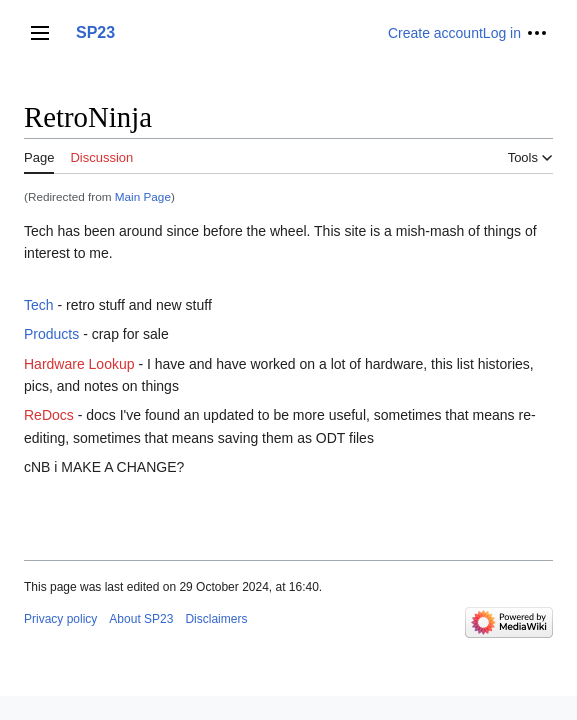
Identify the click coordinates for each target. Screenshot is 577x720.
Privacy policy (60, 619)
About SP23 (141, 619)
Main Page (143, 196)
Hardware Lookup (79, 364)
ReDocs (49, 415)
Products (51, 334)
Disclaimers (216, 619)
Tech (39, 305)
